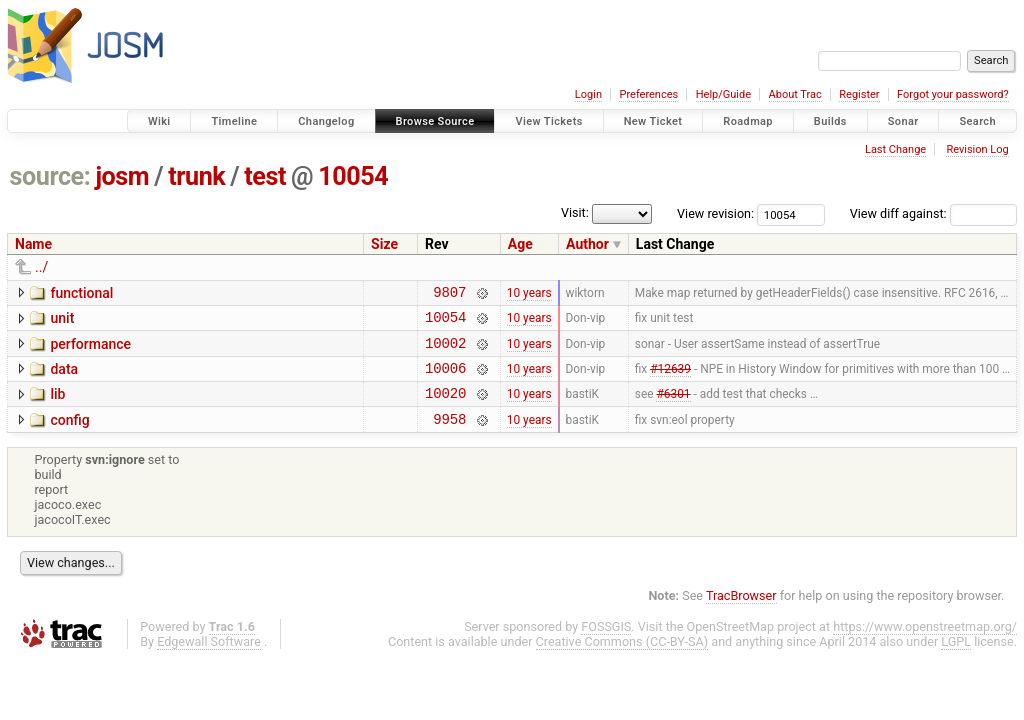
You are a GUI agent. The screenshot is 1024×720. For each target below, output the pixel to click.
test (265, 176)
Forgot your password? (953, 94)
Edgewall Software (209, 659)
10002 (445, 351)
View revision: (715, 213)
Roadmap (748, 121)
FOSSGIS (606, 644)
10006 (445, 379)
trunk (196, 176)
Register (859, 94)
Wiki (159, 121)
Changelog (326, 121)
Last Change (895, 149)
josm (122, 176)
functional (81, 293)
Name (33, 244)
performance (90, 350)
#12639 (670, 379)
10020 (445, 407)
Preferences (648, 94)
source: (50, 176)
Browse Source (435, 121)
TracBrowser (741, 613)
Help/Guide (723, 94)
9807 (449, 294)
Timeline (234, 121)
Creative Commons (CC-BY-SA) (622, 659)
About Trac (795, 94)
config (69, 435)
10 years (529, 294)
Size (384, 244)
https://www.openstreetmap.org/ (925, 644)
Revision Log (977, 149)
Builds (830, 121)
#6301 (673, 408)
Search (977, 121)
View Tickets (548, 121)
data (64, 378)
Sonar (903, 121)
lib (57, 406)
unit (62, 321)
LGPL (956, 659)
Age (520, 244)
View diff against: (933, 213)
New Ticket (653, 121)
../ (41, 267)
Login (588, 94)
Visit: (575, 212)
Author (587, 244)
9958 (449, 436)
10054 (353, 176)
